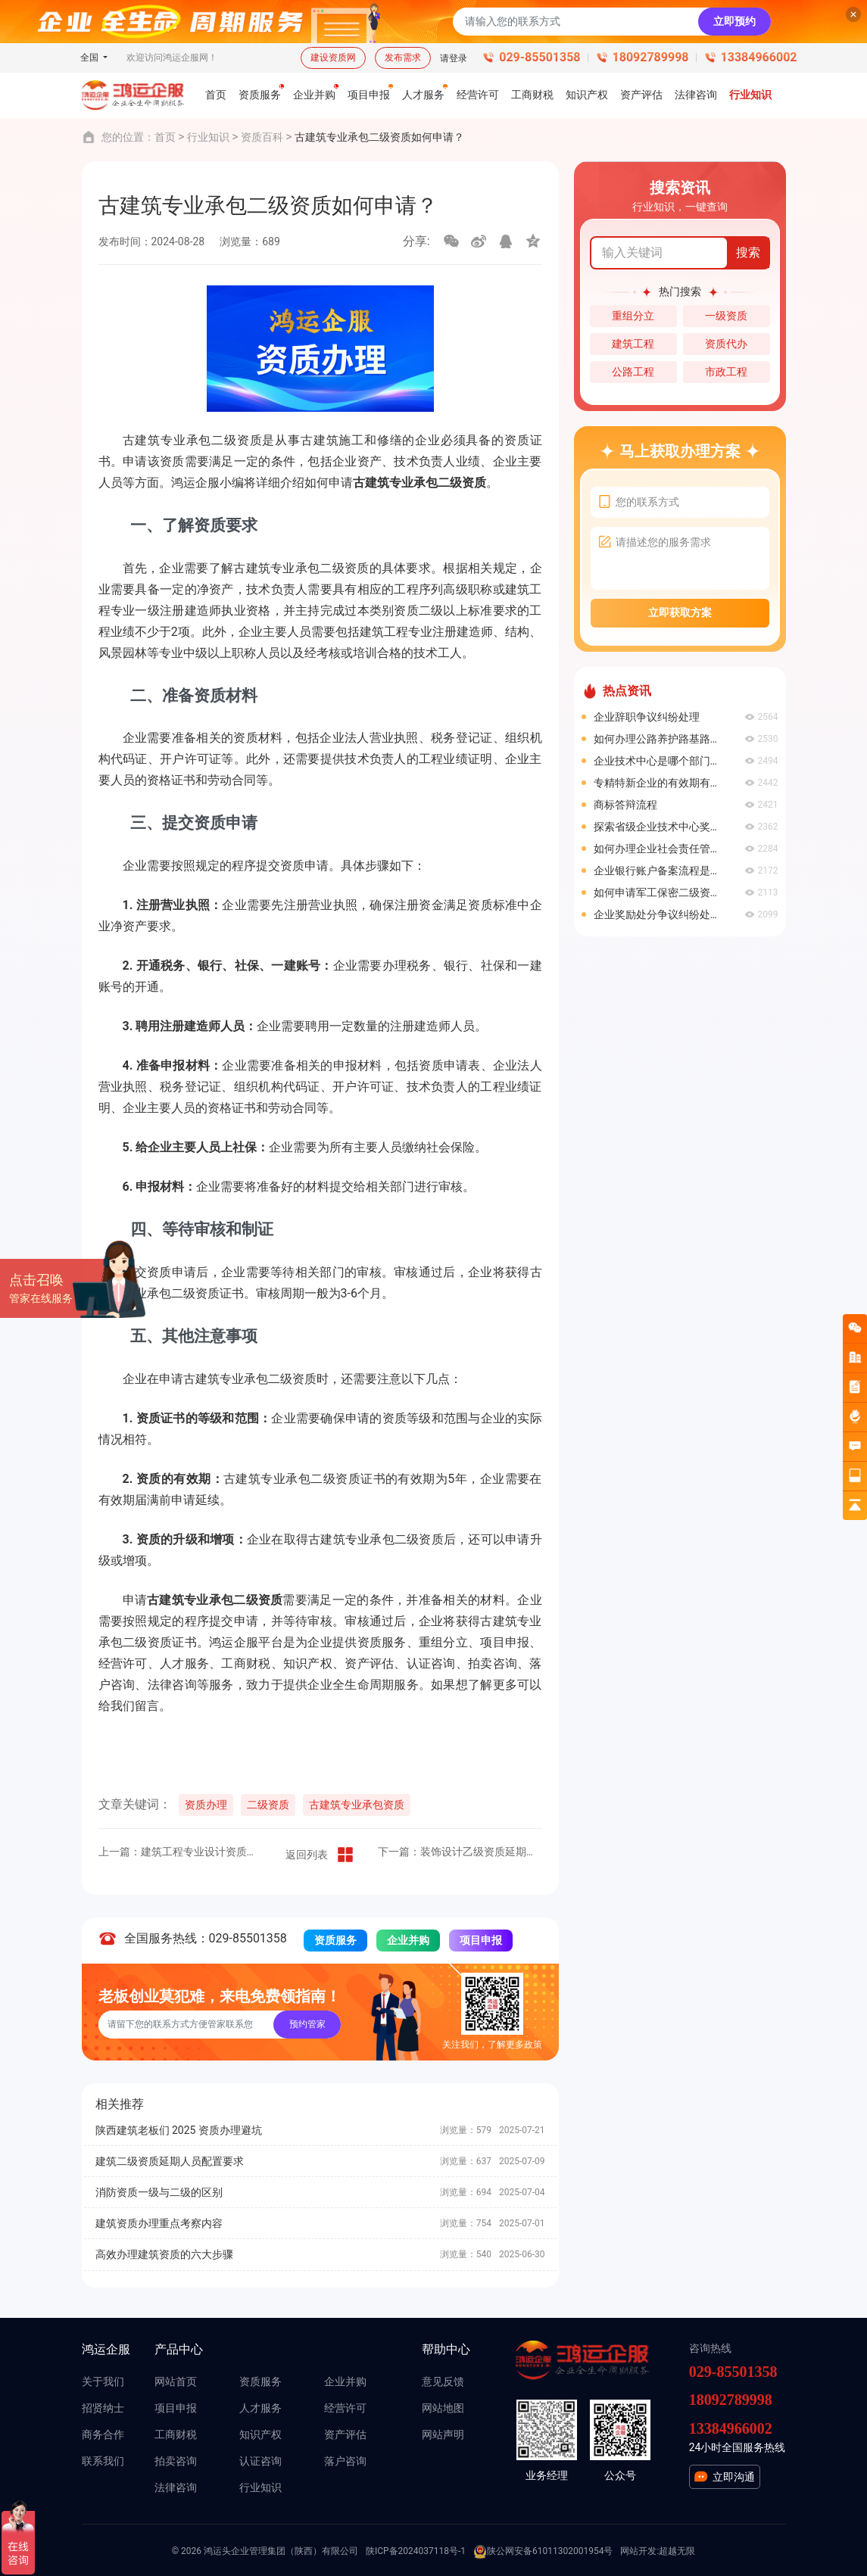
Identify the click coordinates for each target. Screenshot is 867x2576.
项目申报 (481, 1940)
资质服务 (335, 1940)
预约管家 (307, 2024)
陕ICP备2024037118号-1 (416, 2551)
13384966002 (759, 57)
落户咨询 (345, 2461)
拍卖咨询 (175, 2461)
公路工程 (633, 372)
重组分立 (633, 316)
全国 (90, 57)
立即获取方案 (680, 612)
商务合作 (103, 2434)
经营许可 (345, 2408)
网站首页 (175, 2381)
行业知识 (208, 137)
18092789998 (651, 57)
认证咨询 (260, 2461)
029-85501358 (539, 57)
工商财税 (175, 2434)
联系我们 (103, 2461)
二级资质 (268, 1805)
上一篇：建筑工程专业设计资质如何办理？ (180, 1852)
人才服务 (260, 2408)
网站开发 (638, 2551)
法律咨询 (175, 2487)
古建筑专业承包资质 (356, 1805)
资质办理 (206, 1805)
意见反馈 (443, 2381)
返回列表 (320, 1854)
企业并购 (408, 1940)
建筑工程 (633, 344)
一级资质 (726, 316)
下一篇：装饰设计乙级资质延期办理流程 (460, 1852)
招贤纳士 (103, 2408)
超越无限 (677, 2551)
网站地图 (443, 2408)
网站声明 (443, 2434)
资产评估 (345, 2434)
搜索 (748, 252)
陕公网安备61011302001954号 (543, 2552)
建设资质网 (333, 57)
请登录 (453, 58)
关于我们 (103, 2381)
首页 (165, 137)
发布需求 (403, 57)
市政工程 (726, 372)
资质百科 (262, 137)
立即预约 (734, 21)
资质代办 (726, 344)
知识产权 (260, 2434)
